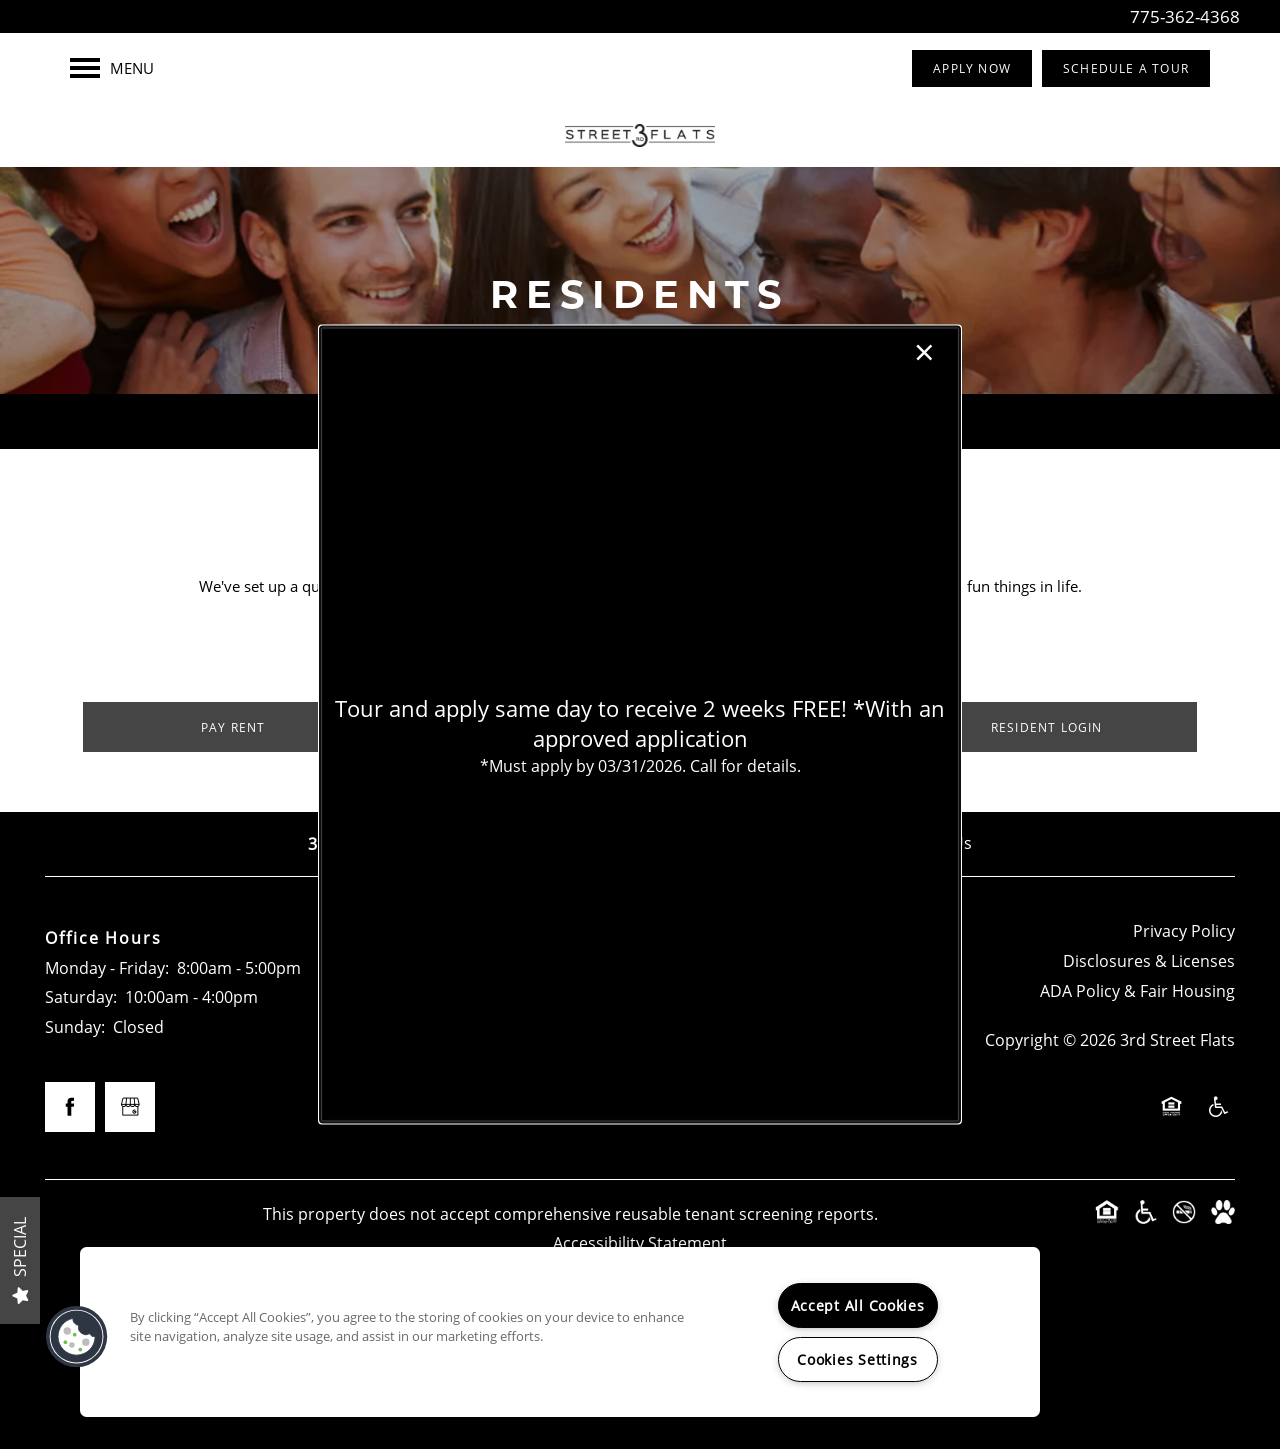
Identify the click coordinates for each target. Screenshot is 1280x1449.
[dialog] (640, 724)
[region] (560, 1332)
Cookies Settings (857, 1359)
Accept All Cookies (858, 1305)
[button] (77, 1337)
